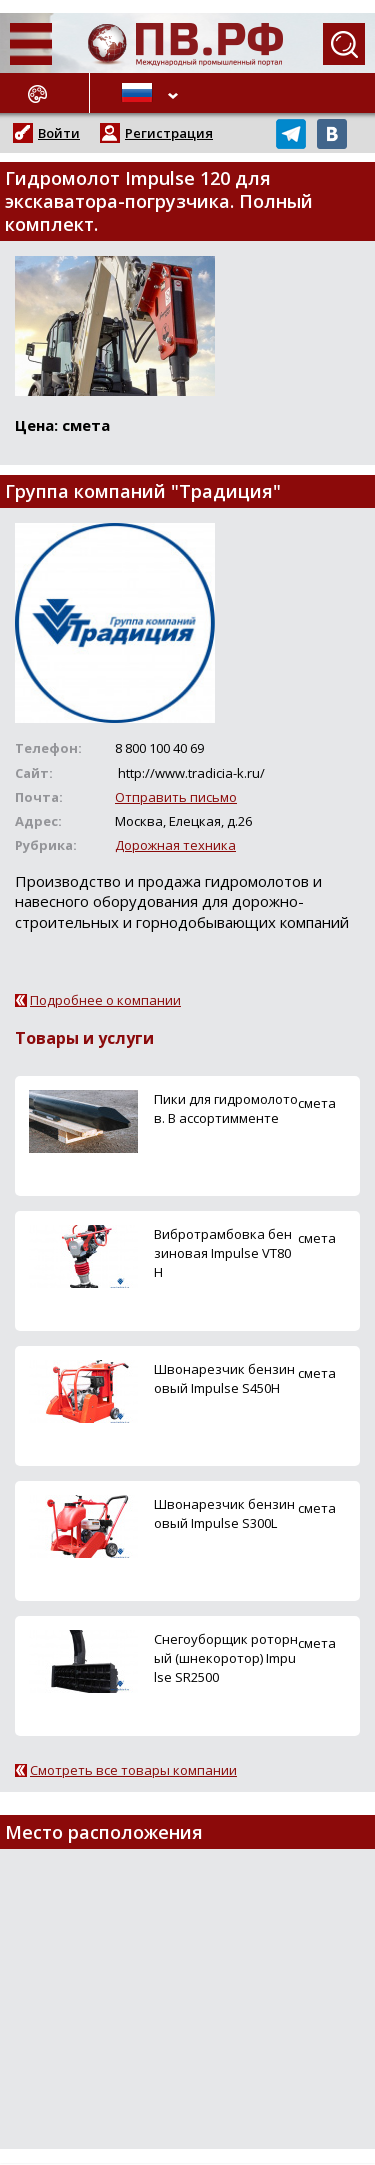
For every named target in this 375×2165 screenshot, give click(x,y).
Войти (59, 133)
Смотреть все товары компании (133, 1770)
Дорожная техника (175, 845)
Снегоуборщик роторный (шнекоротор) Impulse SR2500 (226, 1658)
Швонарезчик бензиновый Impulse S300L (224, 1513)
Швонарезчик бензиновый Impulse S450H (224, 1378)
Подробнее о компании (105, 1000)
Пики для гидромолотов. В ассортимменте (226, 1108)
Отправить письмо (176, 797)
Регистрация (169, 133)
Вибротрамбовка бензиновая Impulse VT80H (223, 1253)
